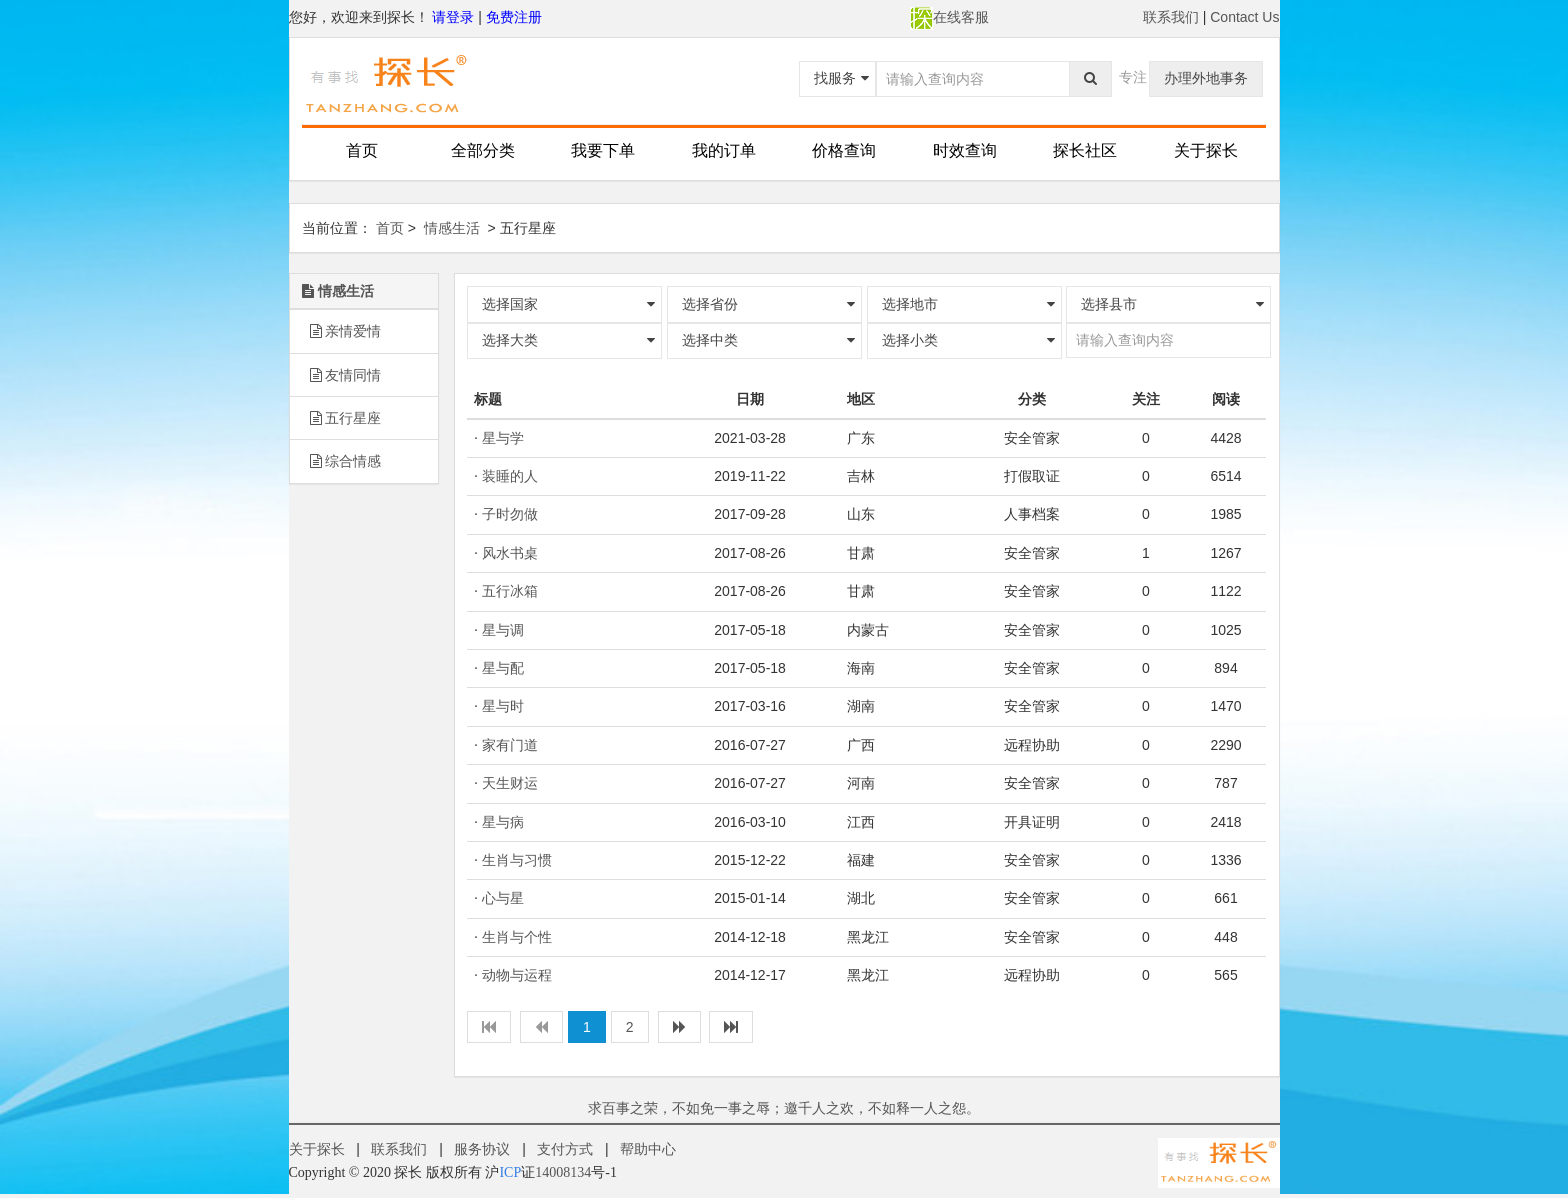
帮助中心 (648, 1149)
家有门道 (510, 745)
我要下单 (603, 150)
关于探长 (1206, 150)
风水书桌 (510, 553)
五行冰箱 (510, 591)
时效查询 (965, 150)
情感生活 (452, 228)
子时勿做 (510, 514)
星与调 (503, 630)
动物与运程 (517, 975)
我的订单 (724, 150)
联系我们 (1171, 17)
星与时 (503, 706)
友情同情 (346, 375)
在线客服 (949, 17)
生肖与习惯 (517, 860)
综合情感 (346, 461)
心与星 (503, 898)
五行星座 (346, 418)
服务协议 (482, 1149)
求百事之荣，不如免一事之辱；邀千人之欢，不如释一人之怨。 (784, 1108)
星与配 (503, 668)
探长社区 (1085, 150)
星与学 (503, 438)
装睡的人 (510, 476)
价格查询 (844, 150)
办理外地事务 (1206, 78)
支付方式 (565, 1149)
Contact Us (1244, 17)
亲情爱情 (346, 331)
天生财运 (510, 783)
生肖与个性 (517, 937)
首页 (362, 150)
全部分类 (483, 150)
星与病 (503, 822)
